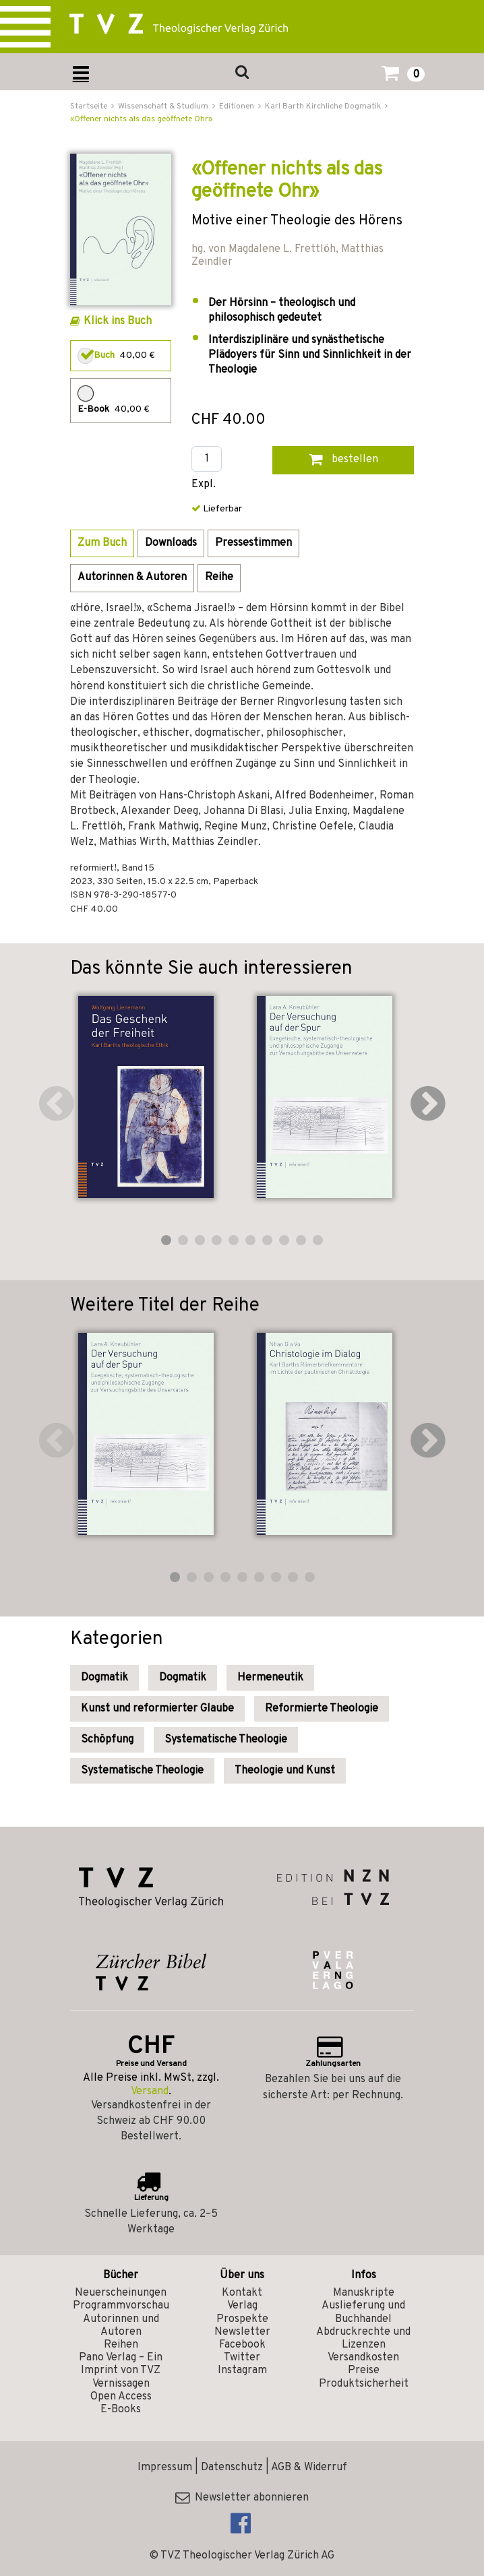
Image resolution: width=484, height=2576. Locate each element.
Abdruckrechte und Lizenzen (363, 2338)
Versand (150, 2091)
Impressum (165, 2467)
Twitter (242, 2357)
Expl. (203, 484)
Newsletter (242, 2332)
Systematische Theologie (225, 1740)
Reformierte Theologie (321, 1709)
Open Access (121, 2397)
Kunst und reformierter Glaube (157, 1709)
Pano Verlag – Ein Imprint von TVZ (120, 2364)
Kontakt (242, 2293)
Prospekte (242, 2319)
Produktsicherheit (364, 2384)
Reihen (121, 2345)
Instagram (242, 2370)
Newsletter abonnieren (242, 2498)
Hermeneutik (270, 1678)
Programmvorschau (121, 2306)
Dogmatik (104, 1678)
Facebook (242, 2345)
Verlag (242, 2306)
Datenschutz (232, 2467)
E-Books (120, 2409)
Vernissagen (121, 2384)
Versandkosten (363, 2357)
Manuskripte (363, 2293)
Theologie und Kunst (285, 1771)
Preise (364, 2370)
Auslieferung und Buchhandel (363, 2312)
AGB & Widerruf (309, 2467)
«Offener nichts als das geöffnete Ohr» (141, 119)
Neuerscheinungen (121, 2293)
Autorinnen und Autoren (121, 2326)
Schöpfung (107, 1740)
